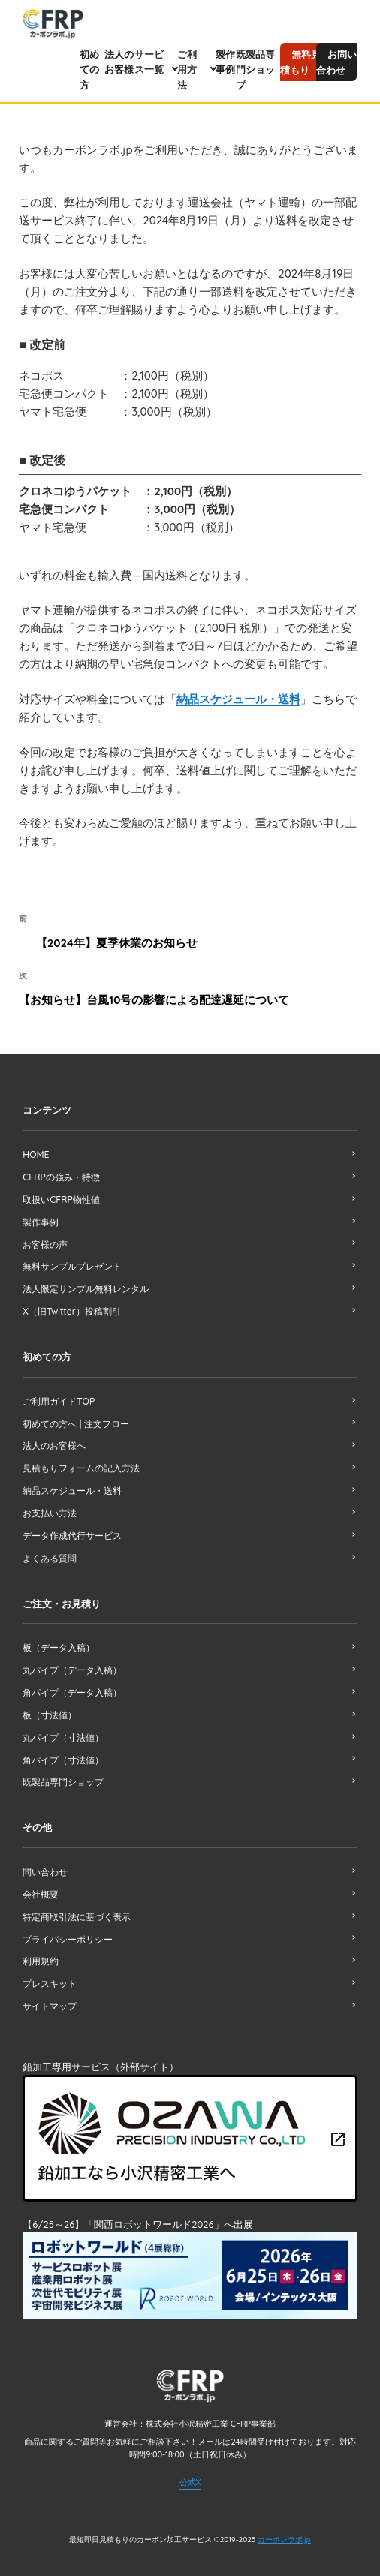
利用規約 (41, 1946)
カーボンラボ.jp (284, 2521)
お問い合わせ (336, 62)
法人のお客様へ (54, 1438)
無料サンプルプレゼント (72, 1261)
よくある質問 (50, 1548)
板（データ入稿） (59, 1637)
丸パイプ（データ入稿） (72, 1659)
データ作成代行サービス (72, 1526)
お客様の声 (45, 1240)
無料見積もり (300, 62)
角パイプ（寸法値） (63, 1747)
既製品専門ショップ (255, 70)
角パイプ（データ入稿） (72, 1681)
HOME (36, 1152)
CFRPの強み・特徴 (61, 1174)
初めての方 (89, 70)
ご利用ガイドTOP (58, 1395)
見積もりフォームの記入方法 (81, 1460)
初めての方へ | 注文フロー (75, 1417)
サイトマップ (50, 1989)
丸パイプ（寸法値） (63, 1725)
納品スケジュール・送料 (238, 698)
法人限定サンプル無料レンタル (86, 1283)
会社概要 (41, 1880)
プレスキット (50, 1967)
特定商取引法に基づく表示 (77, 1901)
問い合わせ (45, 1858)
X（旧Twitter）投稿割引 (71, 1306)
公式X (190, 2463)
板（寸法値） (50, 1703)
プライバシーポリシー (68, 1924)
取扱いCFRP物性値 (61, 1196)
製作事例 (41, 1218)
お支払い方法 (50, 1504)
